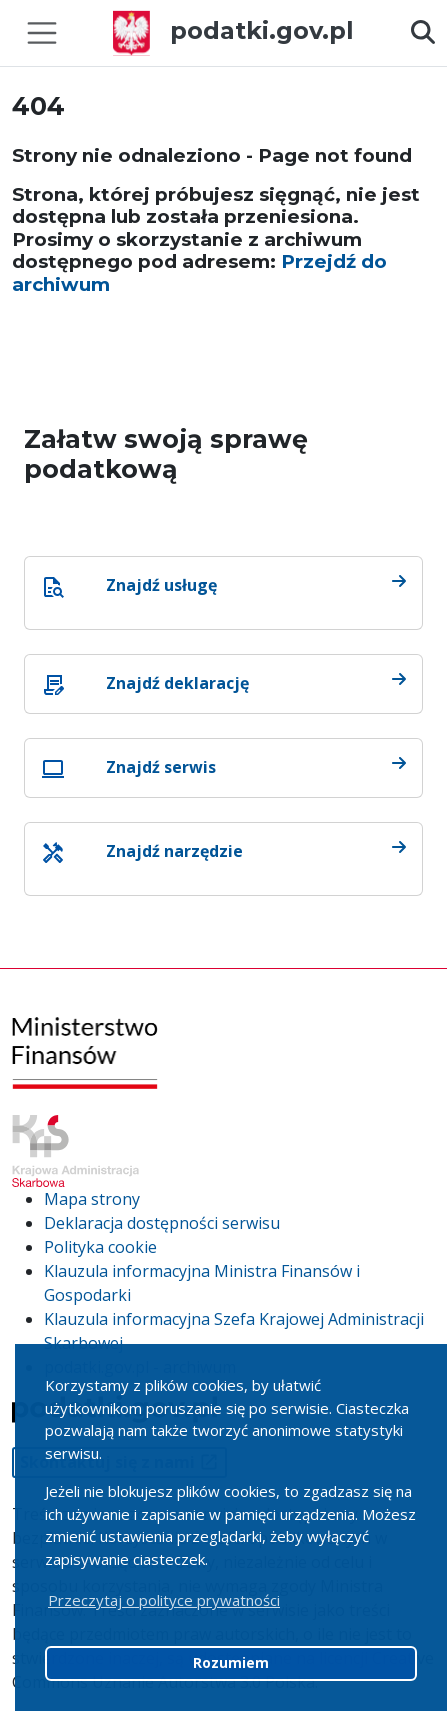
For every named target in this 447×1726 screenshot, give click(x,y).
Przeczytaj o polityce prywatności (164, 1600)
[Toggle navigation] (42, 33)
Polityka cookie (100, 1247)
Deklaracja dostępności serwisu (162, 1223)
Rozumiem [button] (231, 1663)
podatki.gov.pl (233, 30)
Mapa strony (92, 1199)
